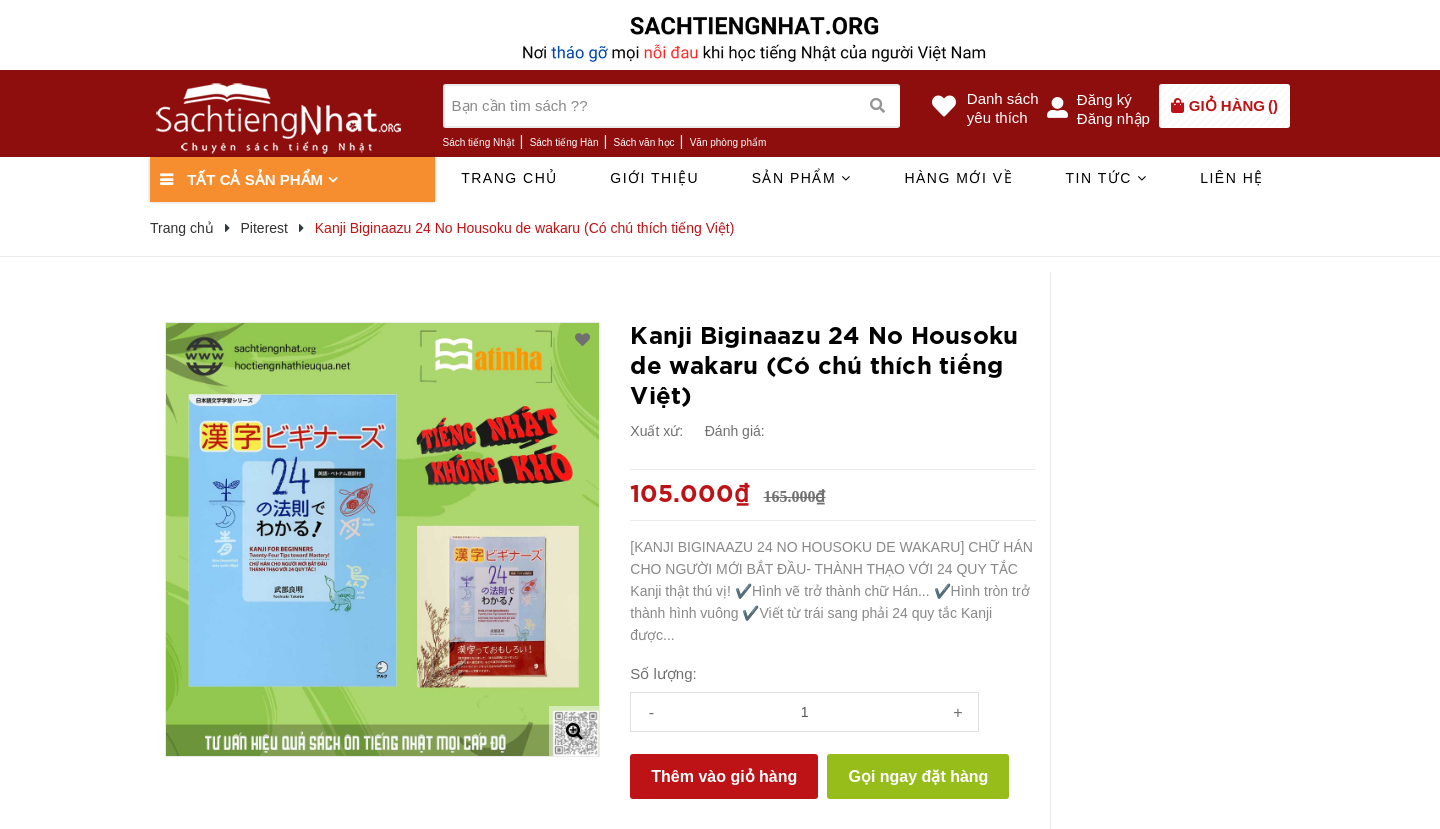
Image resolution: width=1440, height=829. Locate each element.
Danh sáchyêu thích (1003, 108)
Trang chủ (509, 178)
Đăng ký (1104, 99)
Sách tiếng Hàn (564, 142)
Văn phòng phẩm (728, 142)
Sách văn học (644, 142)
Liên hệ (1232, 178)
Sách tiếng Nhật (479, 142)
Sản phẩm (802, 178)
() (1233, 105)
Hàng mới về (958, 178)
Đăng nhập (1113, 118)
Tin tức (1106, 178)
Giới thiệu (654, 178)
